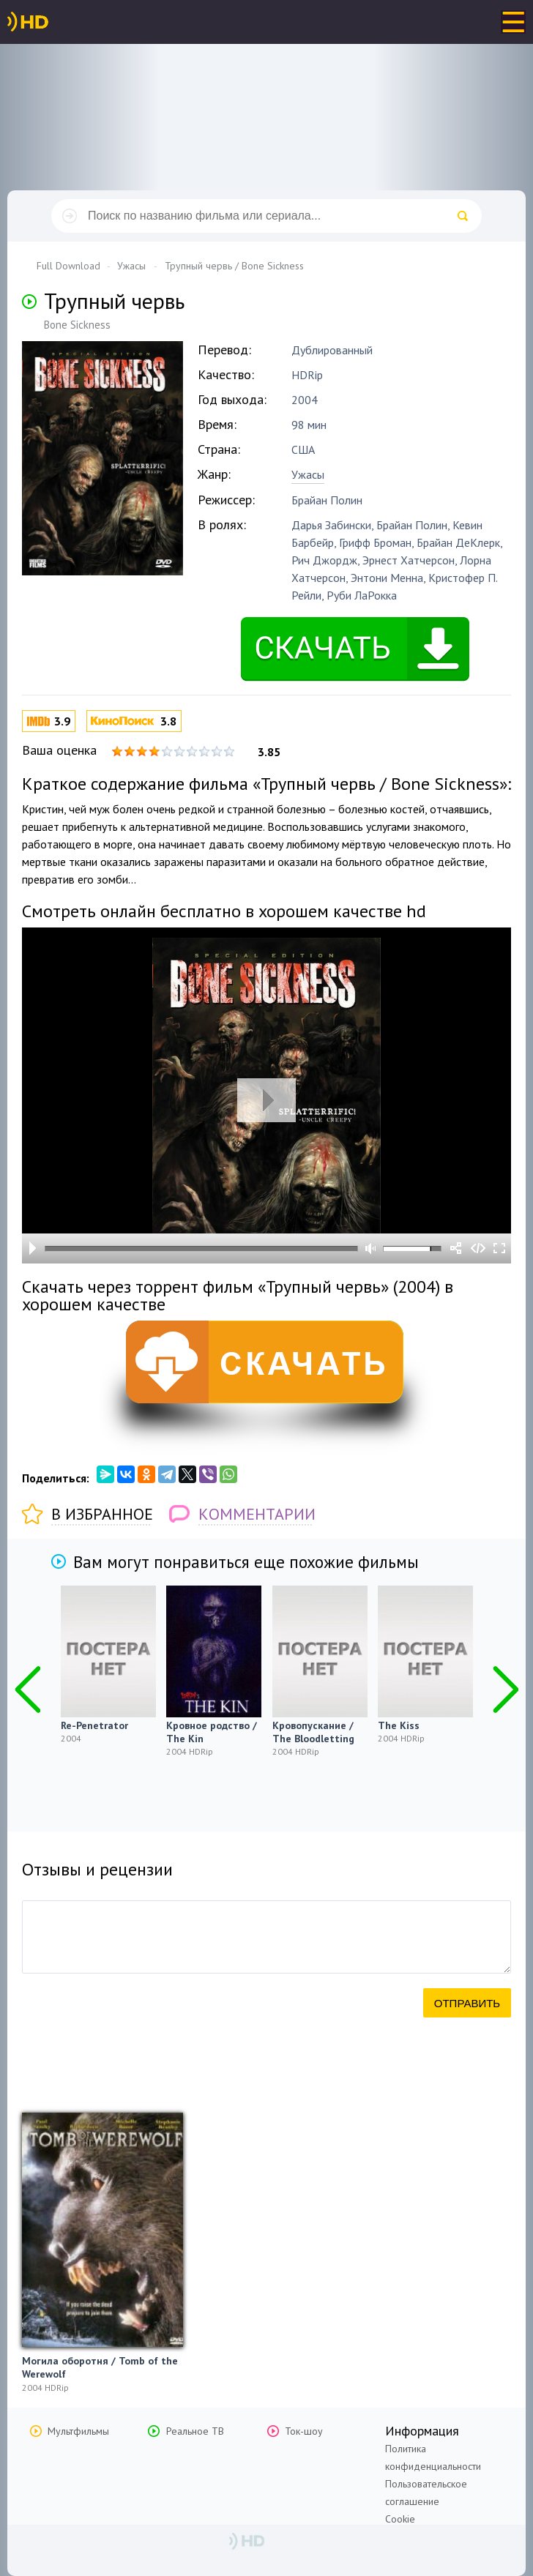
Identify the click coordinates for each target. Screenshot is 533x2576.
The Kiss (399, 1725)
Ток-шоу (304, 2431)
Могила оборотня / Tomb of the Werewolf (100, 2367)
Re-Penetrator (94, 1725)
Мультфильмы (78, 2431)
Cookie (400, 2518)
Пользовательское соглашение (426, 2492)
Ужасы (307, 474)
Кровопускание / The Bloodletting (313, 1732)
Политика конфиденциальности (433, 2457)
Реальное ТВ (195, 2431)
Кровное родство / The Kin (211, 1732)
